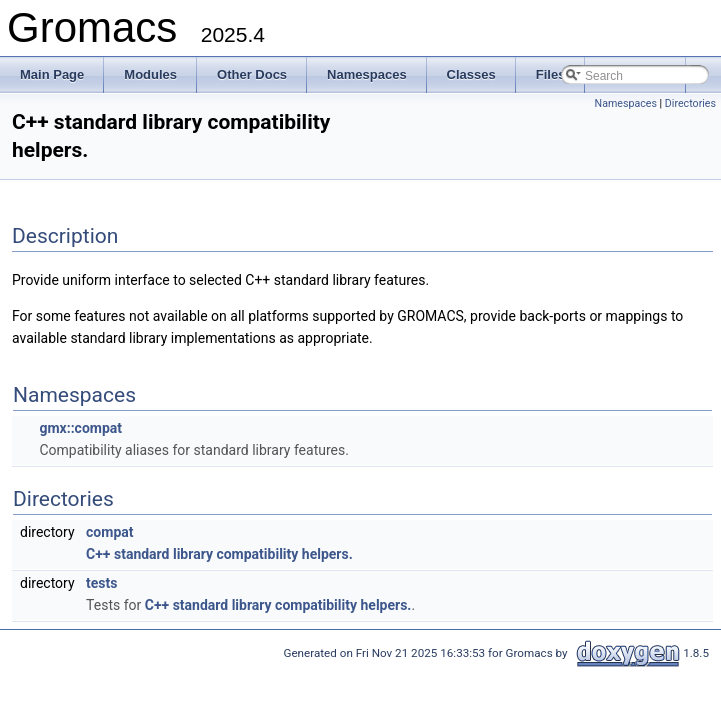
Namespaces (626, 103)
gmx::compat (80, 428)
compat (109, 532)
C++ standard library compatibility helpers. (219, 554)
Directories (690, 103)
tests (101, 583)
